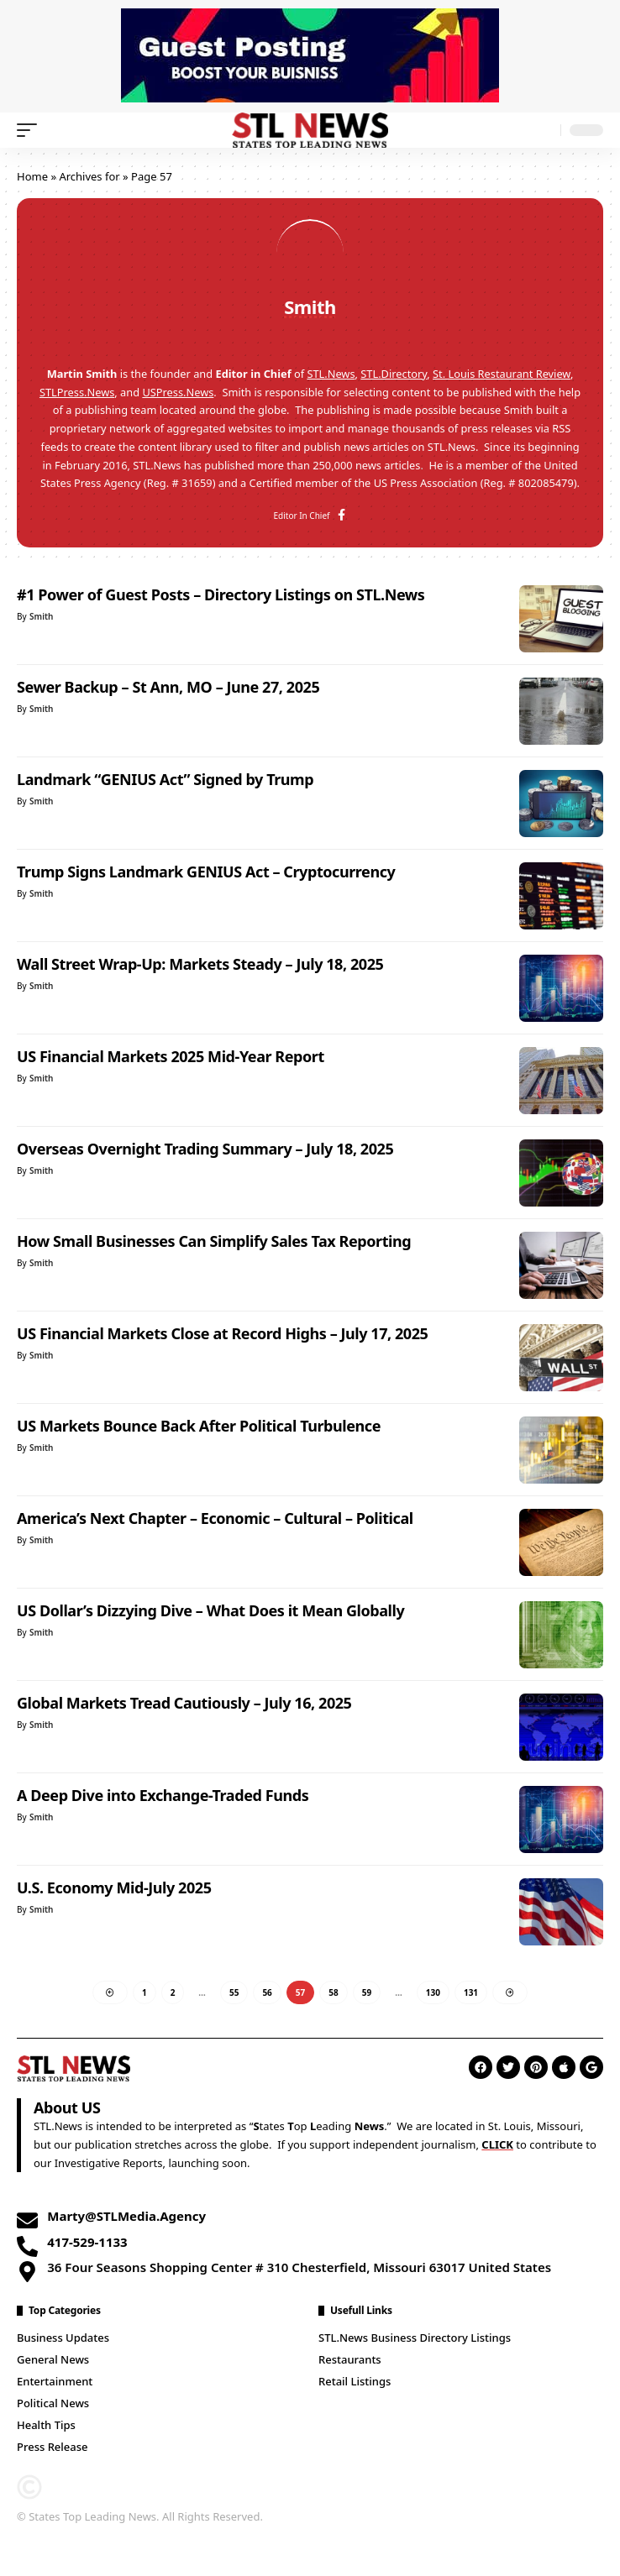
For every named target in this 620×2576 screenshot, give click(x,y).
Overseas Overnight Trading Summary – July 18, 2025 (205, 1149)
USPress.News (177, 392)
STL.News (331, 373)
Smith (41, 616)
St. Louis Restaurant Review (501, 373)
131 (471, 1992)
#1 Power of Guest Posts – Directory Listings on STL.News (220, 594)
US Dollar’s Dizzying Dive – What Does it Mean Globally (210, 1610)
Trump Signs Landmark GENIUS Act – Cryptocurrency (206, 871)
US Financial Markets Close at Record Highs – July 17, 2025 (222, 1333)
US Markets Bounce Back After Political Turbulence (199, 1426)
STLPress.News (76, 392)
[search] (544, 131)
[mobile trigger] (31, 130)
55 (234, 1992)
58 (333, 1992)
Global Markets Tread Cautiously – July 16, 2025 (184, 1703)
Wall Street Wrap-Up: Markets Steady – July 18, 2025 (200, 964)
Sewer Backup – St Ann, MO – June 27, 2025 (168, 687)
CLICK (497, 2144)
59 (366, 1992)
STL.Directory (393, 373)
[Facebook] (341, 515)
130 (433, 1992)
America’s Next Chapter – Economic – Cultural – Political (215, 1518)
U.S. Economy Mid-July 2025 (114, 1887)
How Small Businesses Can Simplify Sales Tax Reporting (214, 1241)
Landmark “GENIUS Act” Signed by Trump (165, 779)
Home (32, 176)
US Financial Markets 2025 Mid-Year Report (170, 1056)
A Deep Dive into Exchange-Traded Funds (162, 1795)
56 (266, 1992)
